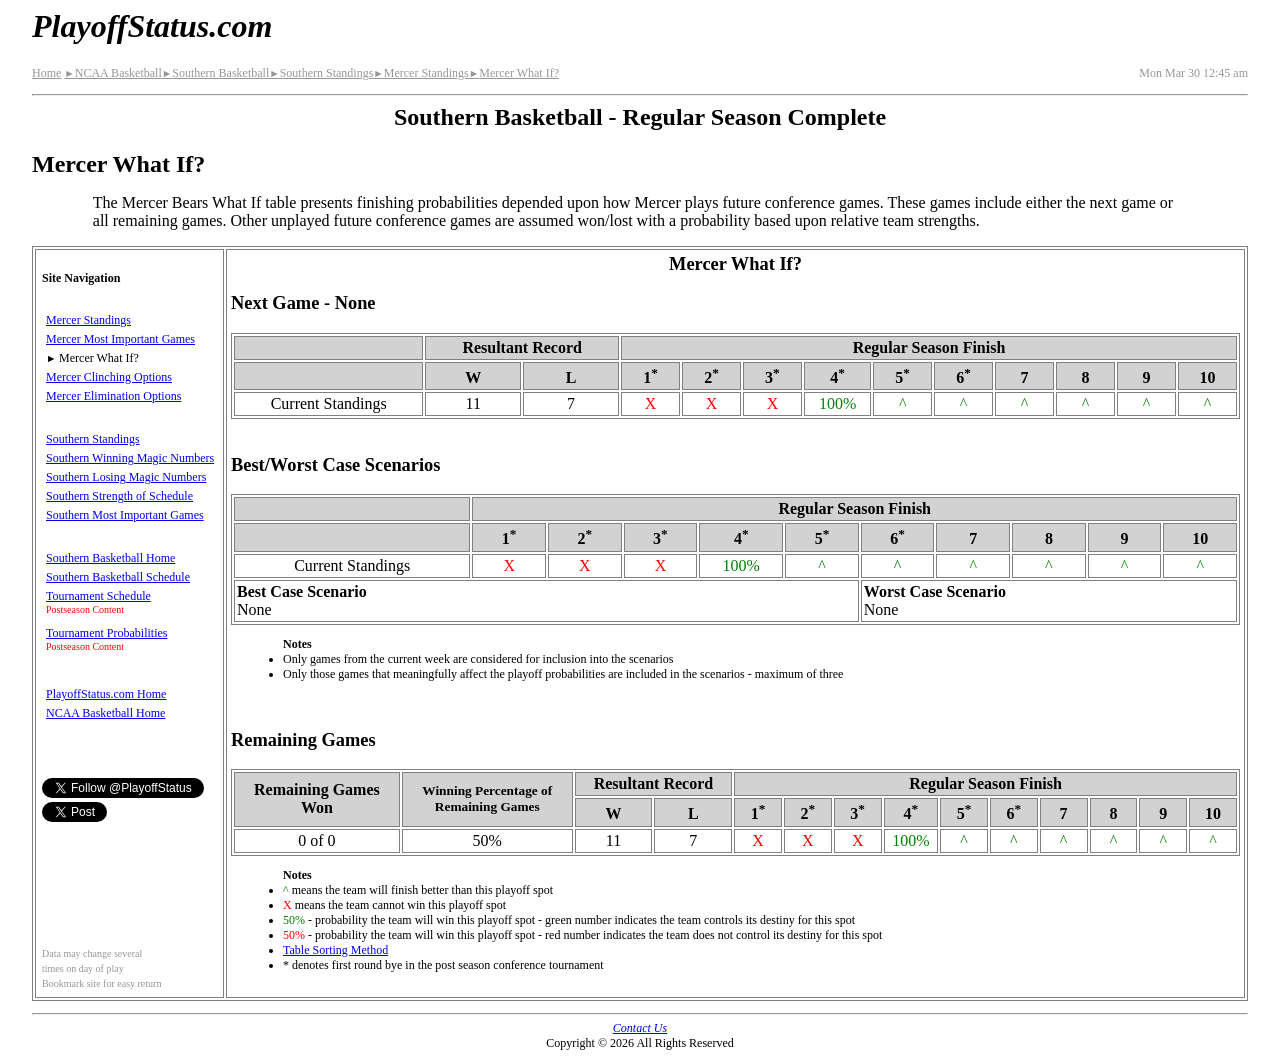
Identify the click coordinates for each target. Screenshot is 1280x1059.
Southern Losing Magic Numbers (126, 477)
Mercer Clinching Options (109, 377)
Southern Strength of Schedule (119, 496)
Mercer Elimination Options (113, 396)
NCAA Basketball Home (105, 713)
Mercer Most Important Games (120, 339)
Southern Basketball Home (110, 558)
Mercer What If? (514, 73)
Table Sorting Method (335, 950)
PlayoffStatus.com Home (106, 694)
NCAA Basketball (112, 73)
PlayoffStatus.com (152, 26)
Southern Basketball (215, 73)
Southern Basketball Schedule (118, 577)
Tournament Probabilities (106, 633)
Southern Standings (321, 73)
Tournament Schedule (98, 596)
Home (46, 73)
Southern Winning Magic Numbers (130, 458)
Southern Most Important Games (125, 515)
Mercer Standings (420, 73)
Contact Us (640, 1028)
